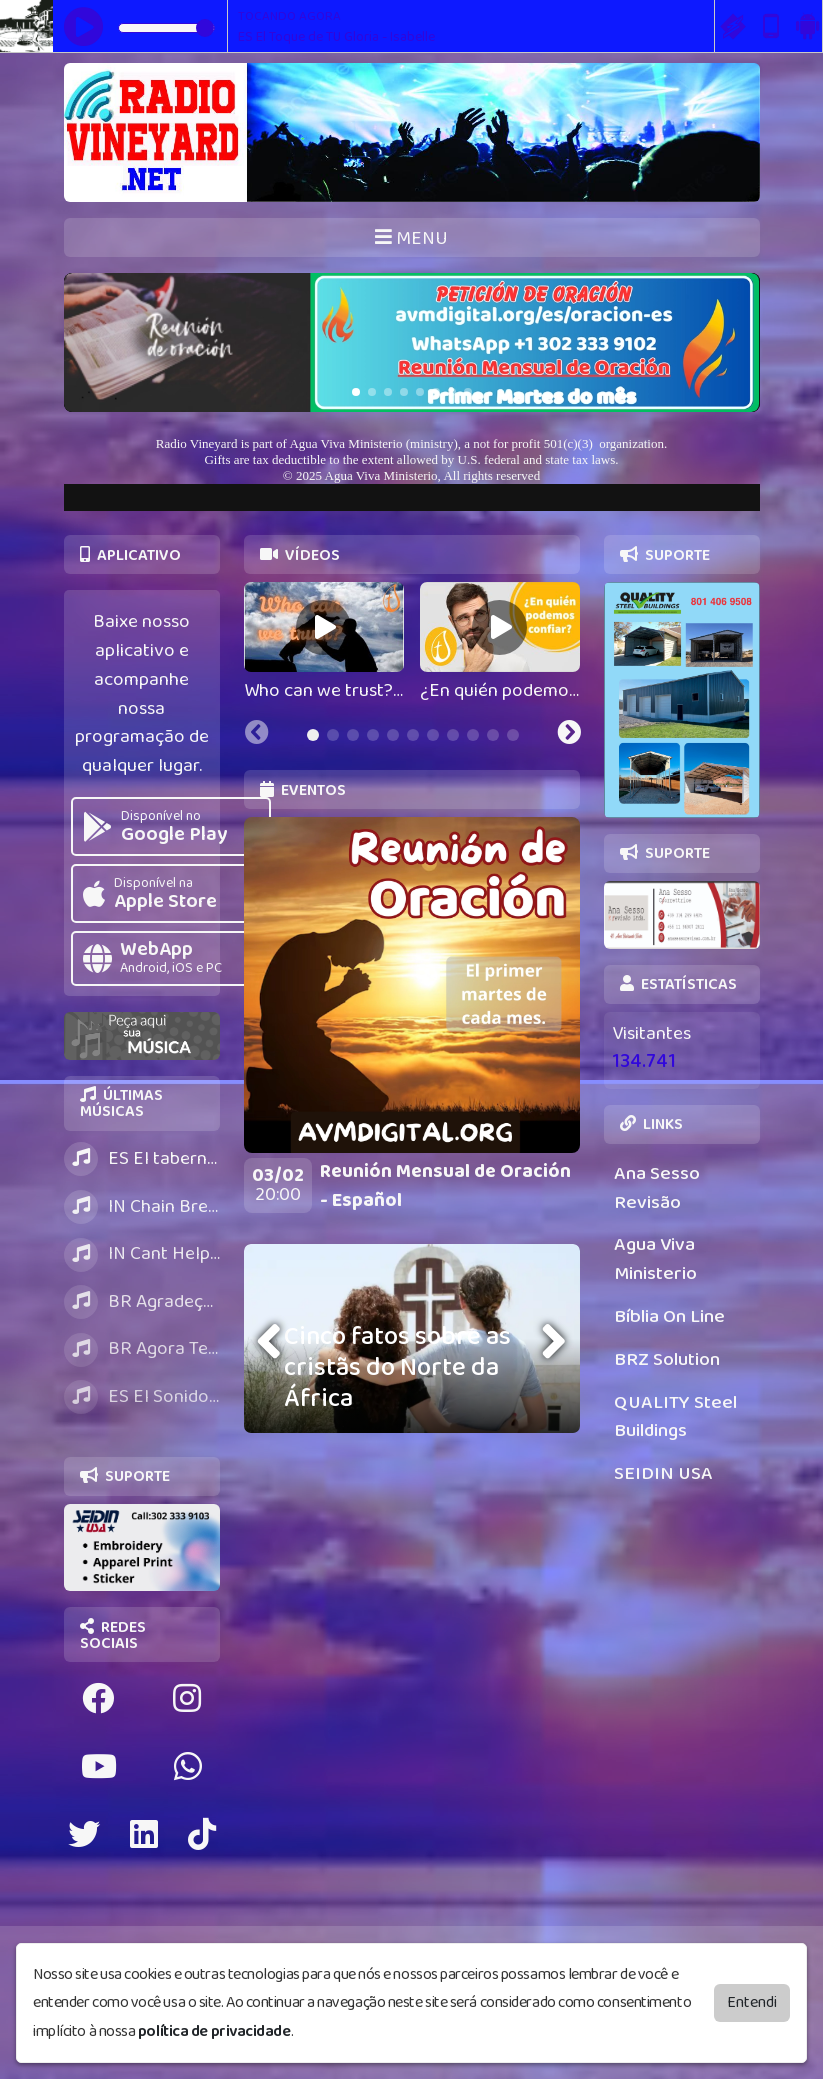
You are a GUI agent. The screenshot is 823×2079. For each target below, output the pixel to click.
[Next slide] (569, 735)
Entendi (752, 2001)
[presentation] (272, 1341)
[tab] (313, 735)
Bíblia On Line (669, 1316)
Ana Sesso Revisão (657, 1188)
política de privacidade (214, 2031)
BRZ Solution (667, 1359)
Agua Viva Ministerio (655, 1259)
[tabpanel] (324, 644)
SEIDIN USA (663, 1473)
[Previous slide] (257, 735)
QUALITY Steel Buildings (675, 1417)
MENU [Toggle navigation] (411, 238)
